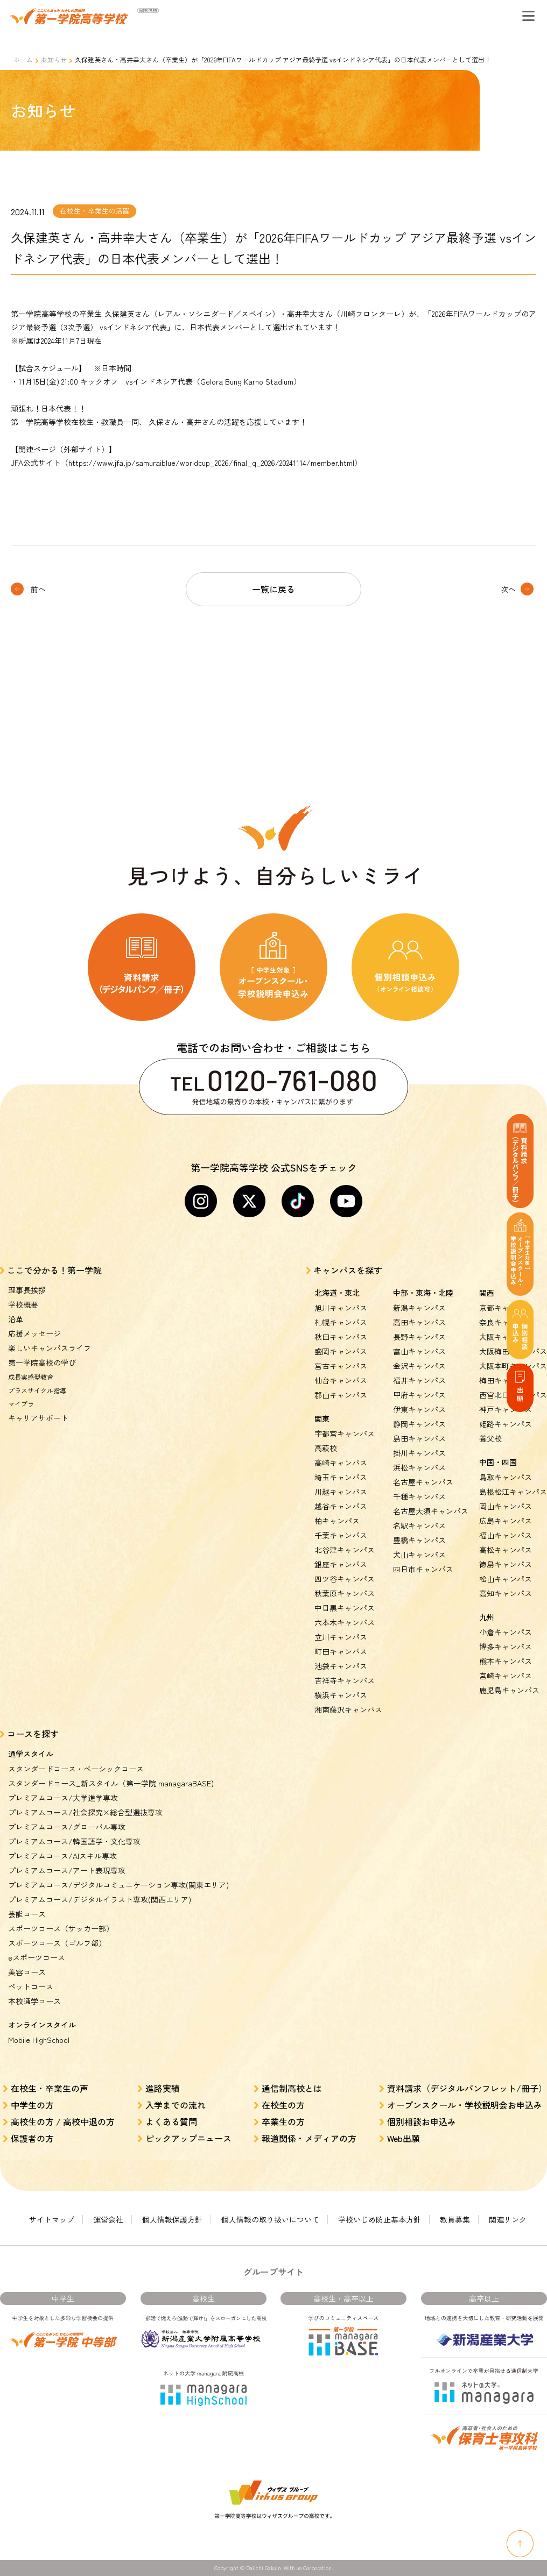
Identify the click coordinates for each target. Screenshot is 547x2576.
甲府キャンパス (419, 1394)
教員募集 (455, 2219)
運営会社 (108, 2219)
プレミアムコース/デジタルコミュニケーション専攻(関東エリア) (118, 1884)
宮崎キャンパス (505, 1675)
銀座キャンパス (340, 1564)
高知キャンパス (505, 1593)
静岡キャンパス (419, 1423)
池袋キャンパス (340, 1665)
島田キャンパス (419, 1438)
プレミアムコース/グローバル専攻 (66, 1826)
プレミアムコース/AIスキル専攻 (62, 1855)
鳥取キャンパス (505, 1477)
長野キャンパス (419, 1336)
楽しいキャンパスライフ (49, 1348)
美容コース (27, 1972)
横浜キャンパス (340, 1695)
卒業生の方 (283, 2121)
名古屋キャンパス (423, 1482)
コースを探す (33, 1733)
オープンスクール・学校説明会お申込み (464, 2104)
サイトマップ (51, 2219)
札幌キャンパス (340, 1322)
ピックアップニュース (188, 2138)
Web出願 (403, 2138)
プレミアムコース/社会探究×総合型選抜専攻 (85, 1812)
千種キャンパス (419, 1496)
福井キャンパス (419, 1380)
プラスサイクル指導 (37, 1390)
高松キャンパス (505, 1549)
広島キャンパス (505, 1520)
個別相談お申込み (421, 2121)
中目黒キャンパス (344, 1607)
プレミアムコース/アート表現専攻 (66, 1870)
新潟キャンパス (419, 1307)
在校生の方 (283, 2104)
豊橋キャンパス (419, 1540)
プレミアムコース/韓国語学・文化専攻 (74, 1841)
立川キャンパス (340, 1636)
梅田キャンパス (505, 1380)
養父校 (490, 1438)
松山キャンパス (505, 1578)
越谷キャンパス (340, 1506)
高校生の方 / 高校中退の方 (63, 2121)
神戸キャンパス (505, 1409)
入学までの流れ (175, 2104)
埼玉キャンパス (340, 1477)
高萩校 (325, 1448)
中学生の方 (32, 2104)
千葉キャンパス (340, 1535)
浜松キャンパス (419, 1467)
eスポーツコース (36, 1957)
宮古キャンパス (340, 1365)
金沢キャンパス (419, 1365)
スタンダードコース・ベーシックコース (76, 1768)
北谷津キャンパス (344, 1549)
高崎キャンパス (340, 1462)
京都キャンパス (505, 1307)
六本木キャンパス (344, 1622)
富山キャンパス (419, 1351)
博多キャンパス (505, 1646)
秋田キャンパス (340, 1336)
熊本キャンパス (505, 1661)
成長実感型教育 (30, 1376)
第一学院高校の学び (42, 1362)
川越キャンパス (340, 1491)
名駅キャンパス (419, 1525)
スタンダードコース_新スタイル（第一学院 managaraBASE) (111, 1783)
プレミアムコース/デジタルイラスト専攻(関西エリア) (99, 1899)
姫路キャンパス (505, 1423)
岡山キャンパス (505, 1506)
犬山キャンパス (419, 1554)
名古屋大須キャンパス (430, 1511)
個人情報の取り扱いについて (270, 2219)
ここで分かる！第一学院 (54, 1270)
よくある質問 (171, 2121)
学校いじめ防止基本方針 (379, 2219)
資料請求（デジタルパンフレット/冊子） (467, 2088)
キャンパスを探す (347, 1270)
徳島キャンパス (505, 1564)
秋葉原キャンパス (344, 1593)
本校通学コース (34, 2001)
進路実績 (162, 2088)
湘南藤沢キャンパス (348, 1709)
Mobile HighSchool (38, 2039)
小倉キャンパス (505, 1632)
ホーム (23, 59)
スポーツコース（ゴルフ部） (57, 1943)
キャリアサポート (38, 1418)
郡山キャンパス (340, 1394)
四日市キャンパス (423, 1569)
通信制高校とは (292, 2088)
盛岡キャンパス (340, 1351)
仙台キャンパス (340, 1380)
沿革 (15, 1319)
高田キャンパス (419, 1322)
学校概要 (23, 1304)
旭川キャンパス (340, 1307)
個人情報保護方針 (172, 2219)
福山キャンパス (505, 1535)
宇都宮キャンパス (344, 1433)
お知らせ (54, 59)
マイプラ (21, 1403)
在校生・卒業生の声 (49, 2088)
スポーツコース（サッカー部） (61, 1928)
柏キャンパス (337, 1520)
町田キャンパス (340, 1651)
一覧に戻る (273, 589)
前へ (38, 589)
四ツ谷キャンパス (344, 1578)
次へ (508, 589)
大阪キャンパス (505, 1336)
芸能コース (27, 1913)
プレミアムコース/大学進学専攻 (63, 1797)
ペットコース (30, 1986)
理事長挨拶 (27, 1290)
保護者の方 (32, 2138)
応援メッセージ (34, 1333)
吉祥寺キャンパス (344, 1680)
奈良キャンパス (505, 1322)
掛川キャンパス (419, 1452)
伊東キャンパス (419, 1409)
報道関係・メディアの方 (309, 2138)
